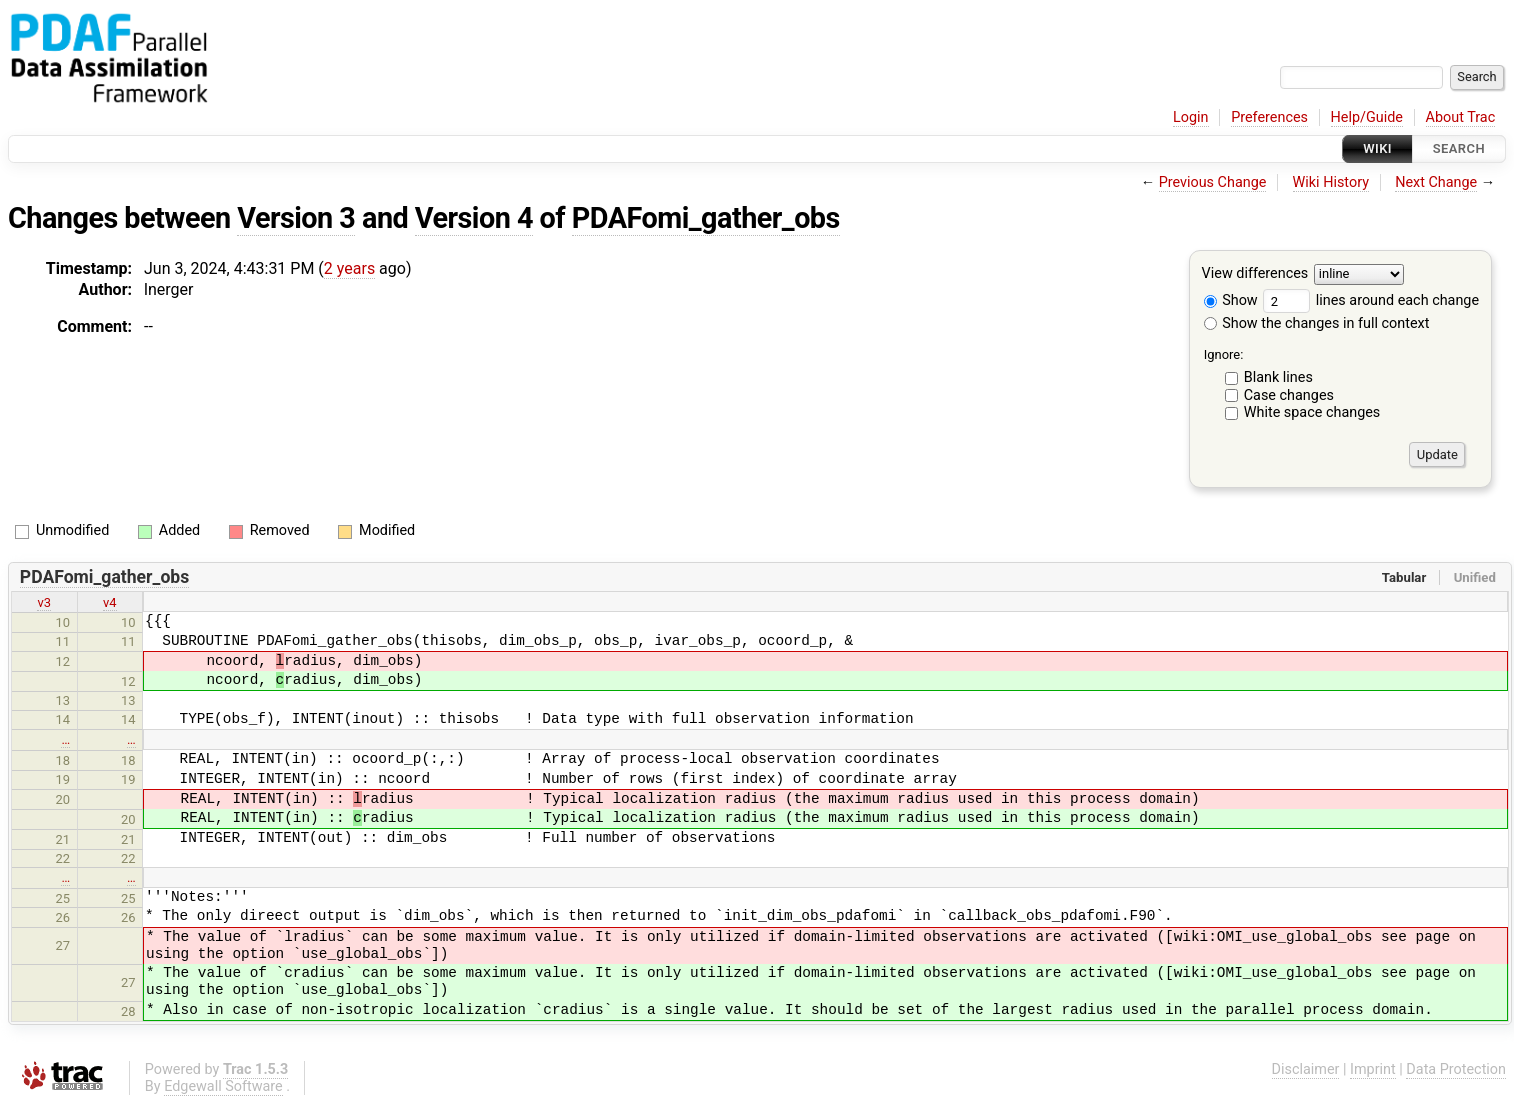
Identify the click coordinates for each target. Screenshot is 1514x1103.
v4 (110, 602)
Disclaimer (1306, 1069)
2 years (349, 268)
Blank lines (1278, 377)
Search (1459, 148)
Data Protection (1456, 1069)
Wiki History (1331, 182)
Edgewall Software (223, 1086)
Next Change (1436, 182)
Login (1191, 117)
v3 (44, 602)
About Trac (1461, 117)
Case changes (1289, 395)
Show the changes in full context (1317, 323)
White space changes (1312, 412)
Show (1231, 300)
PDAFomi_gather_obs (706, 218)
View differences (1255, 274)
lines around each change (1371, 300)
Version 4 (474, 218)
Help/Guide (1367, 117)
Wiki (1377, 148)
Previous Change (1213, 182)
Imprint (1373, 1069)
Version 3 (296, 218)
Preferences (1269, 117)
